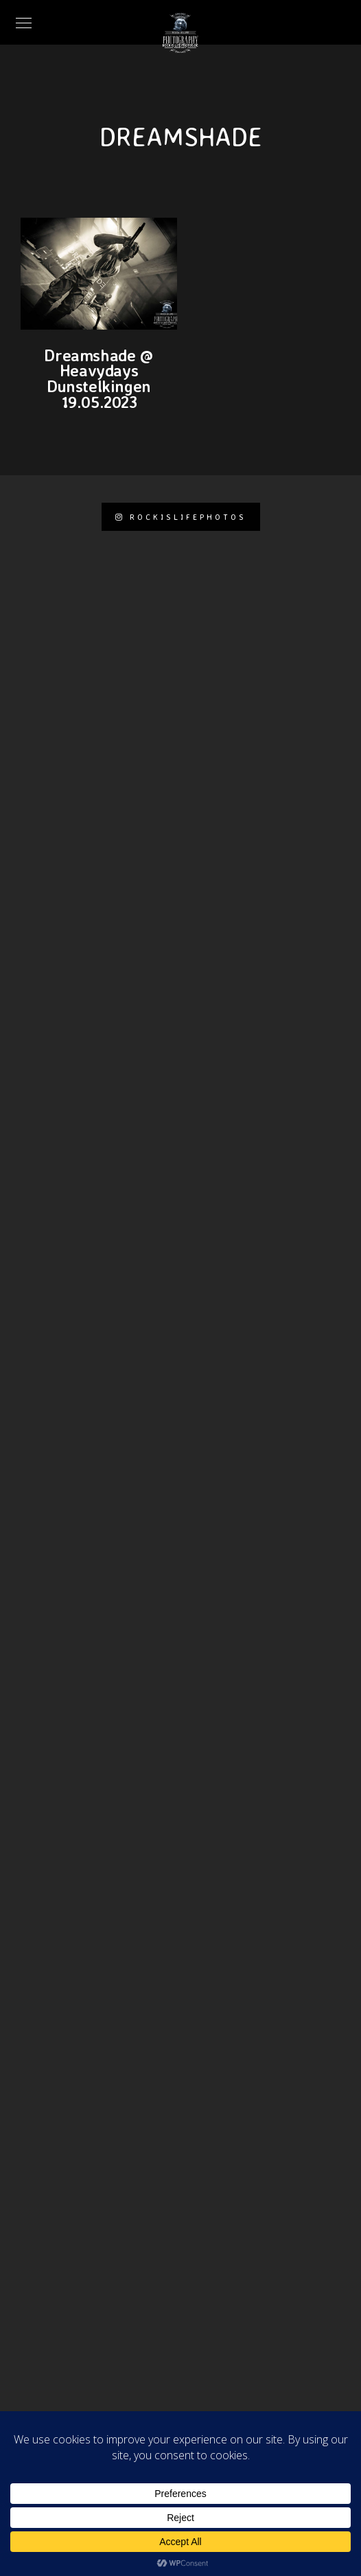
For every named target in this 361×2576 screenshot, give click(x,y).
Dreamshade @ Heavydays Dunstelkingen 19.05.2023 (98, 378)
